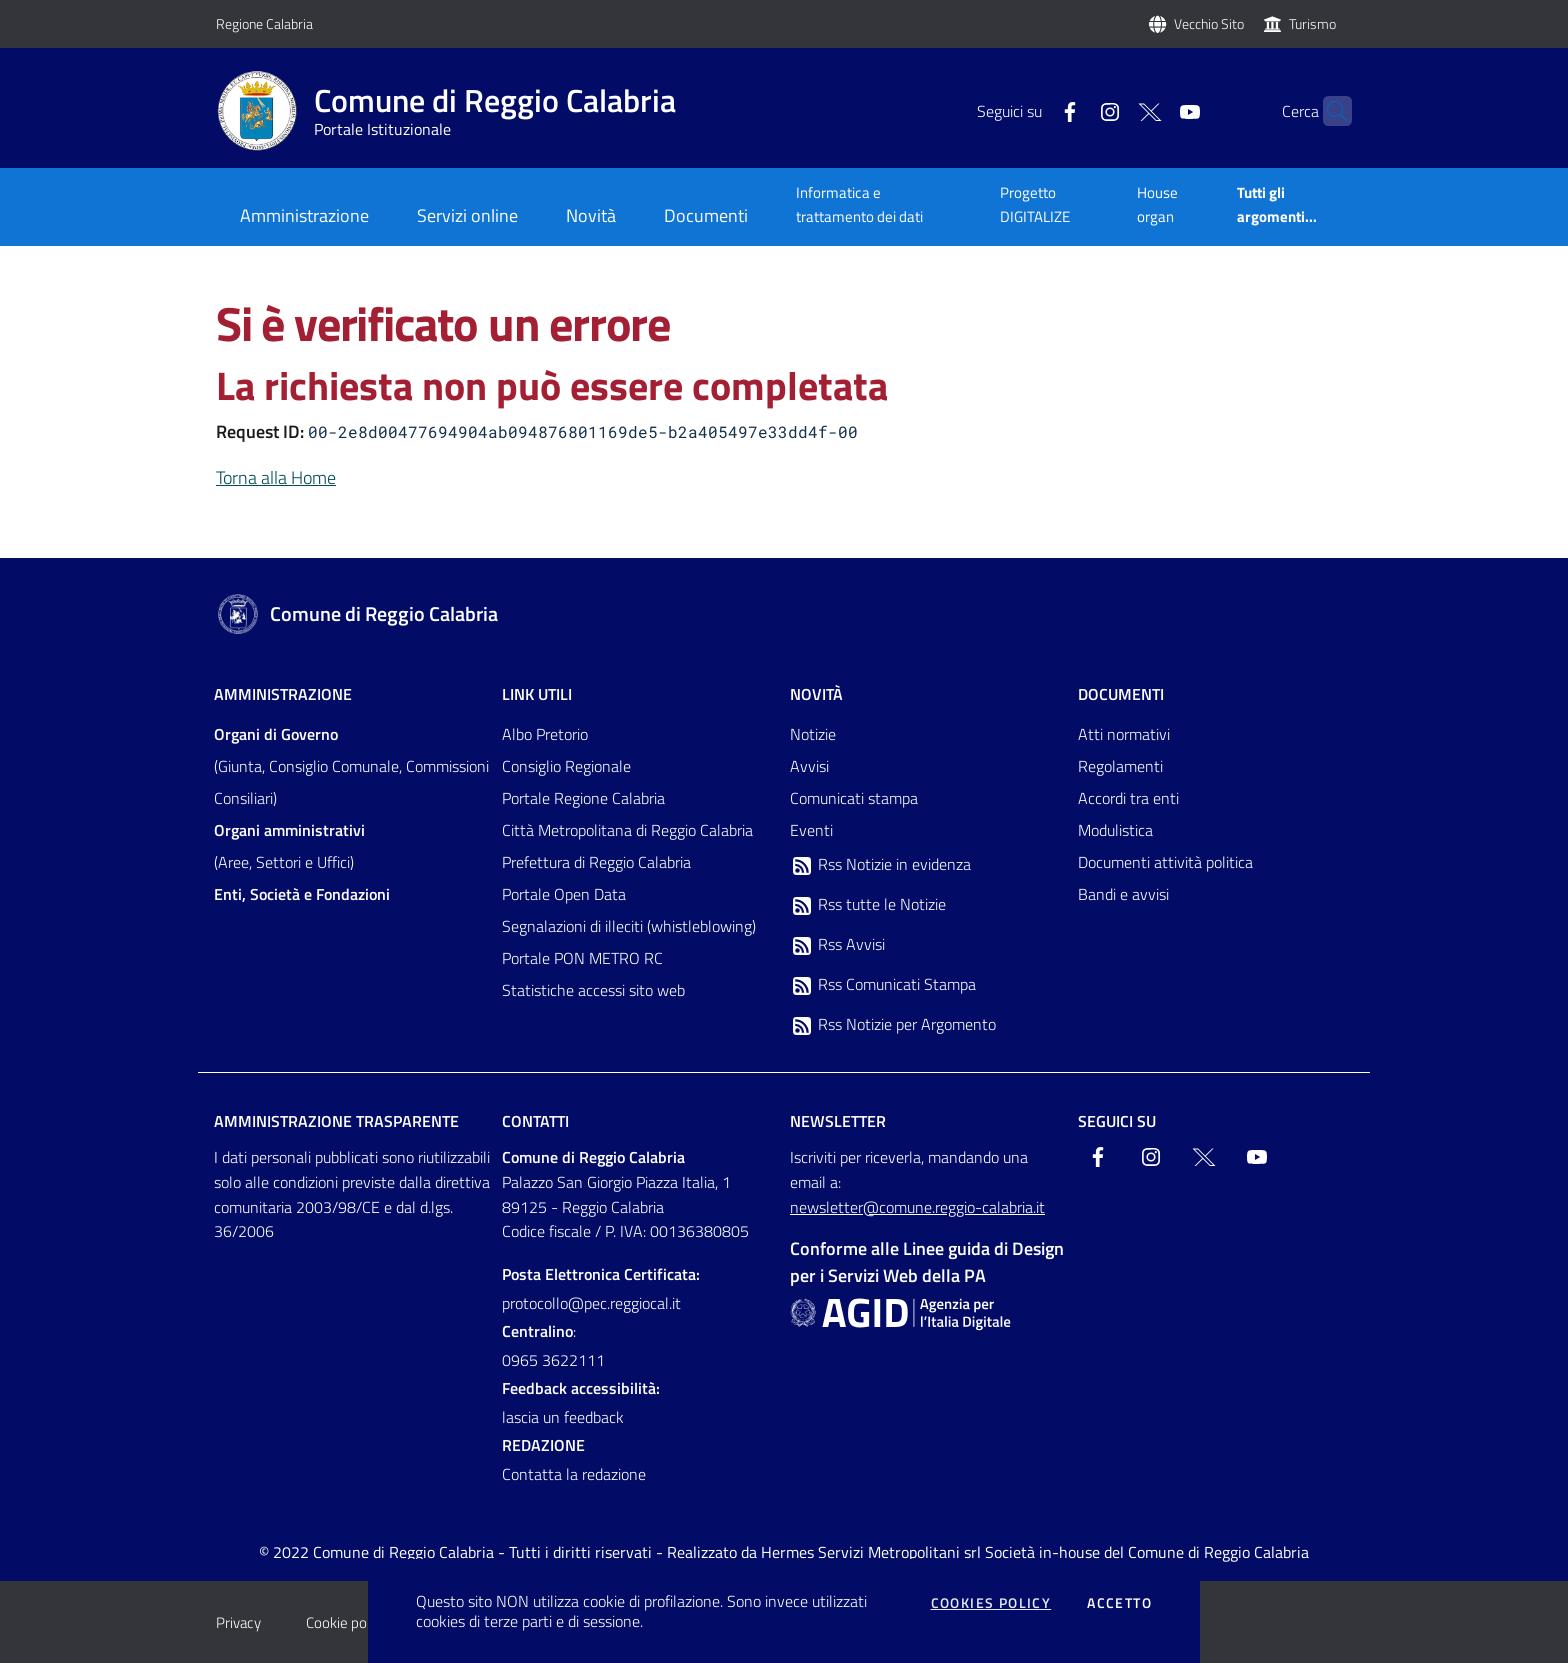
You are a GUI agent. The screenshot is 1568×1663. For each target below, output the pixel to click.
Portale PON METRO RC (582, 958)
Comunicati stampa (854, 798)
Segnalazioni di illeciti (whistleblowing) (629, 926)
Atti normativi (1124, 734)
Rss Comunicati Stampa (883, 985)
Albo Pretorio (545, 734)
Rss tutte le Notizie (868, 905)
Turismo (1312, 23)
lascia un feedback (563, 1417)
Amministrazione (283, 694)
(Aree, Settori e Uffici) (289, 846)
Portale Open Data (564, 894)
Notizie (813, 734)
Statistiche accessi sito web (593, 990)
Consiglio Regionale (566, 766)
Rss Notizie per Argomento (893, 1025)
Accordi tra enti (1128, 798)
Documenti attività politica (1165, 862)
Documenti (1121, 694)
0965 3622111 (553, 1360)
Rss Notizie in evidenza (880, 865)
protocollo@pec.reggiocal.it (591, 1303)
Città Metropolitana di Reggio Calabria (627, 830)
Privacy (238, 1622)
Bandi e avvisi (1123, 894)
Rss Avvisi (837, 945)
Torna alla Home (276, 477)
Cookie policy (346, 1622)
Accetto (1119, 1603)
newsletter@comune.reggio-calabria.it (917, 1207)
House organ (1157, 204)
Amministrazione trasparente (336, 1121)
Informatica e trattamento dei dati (859, 204)
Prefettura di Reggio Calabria (596, 862)
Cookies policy (991, 1603)
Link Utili (537, 694)
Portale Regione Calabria (583, 798)
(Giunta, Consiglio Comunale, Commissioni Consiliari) (351, 766)
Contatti (535, 1121)
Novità (816, 694)
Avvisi (809, 766)
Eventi (811, 830)
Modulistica (1115, 830)
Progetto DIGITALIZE (1035, 204)
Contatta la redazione (574, 1474)
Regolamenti (1120, 766)
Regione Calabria (264, 23)
